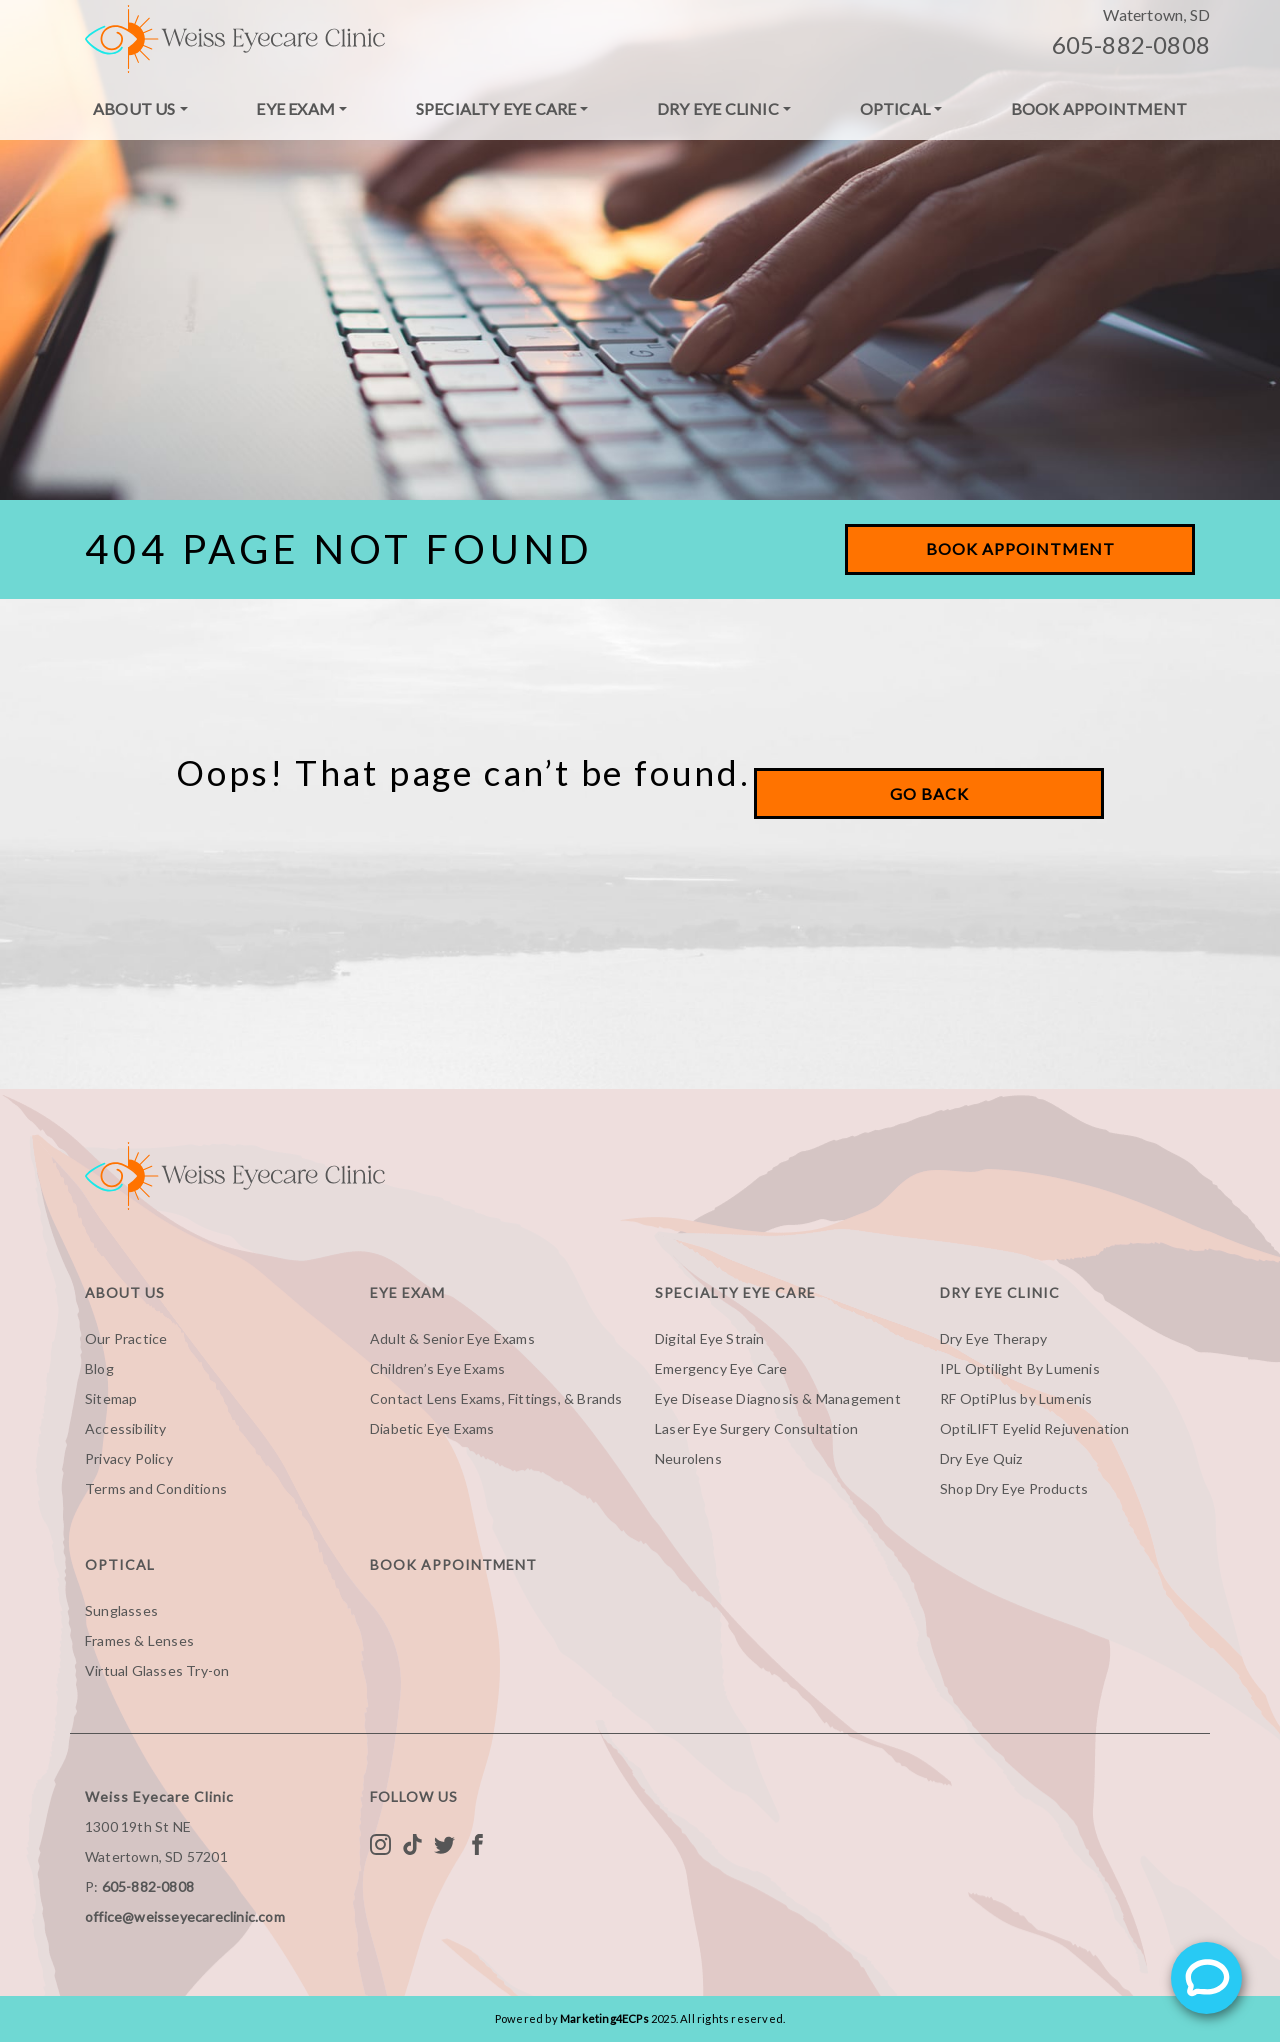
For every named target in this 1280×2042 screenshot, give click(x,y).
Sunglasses (121, 1610)
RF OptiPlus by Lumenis (1016, 1398)
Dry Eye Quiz (981, 1458)
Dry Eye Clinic (718, 108)
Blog (99, 1368)
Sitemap (111, 1398)
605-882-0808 (1131, 44)
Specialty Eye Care (496, 108)
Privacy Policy (129, 1458)
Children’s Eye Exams (437, 1368)
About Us (134, 108)
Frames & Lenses (139, 1640)
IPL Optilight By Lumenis (1020, 1368)
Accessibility (126, 1428)
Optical (895, 108)
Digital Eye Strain (710, 1338)
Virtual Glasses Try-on (157, 1670)
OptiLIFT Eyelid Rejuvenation (1035, 1428)
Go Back (929, 793)
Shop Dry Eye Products (1014, 1488)
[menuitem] (140, 109)
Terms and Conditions (156, 1488)
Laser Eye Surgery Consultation (756, 1428)
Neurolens (688, 1458)
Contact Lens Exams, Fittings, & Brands (496, 1398)
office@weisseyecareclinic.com (185, 1916)
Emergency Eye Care (721, 1368)
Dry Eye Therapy (993, 1338)
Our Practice (126, 1338)
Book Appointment (1099, 108)
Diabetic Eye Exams (432, 1428)
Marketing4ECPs (604, 2018)
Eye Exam (295, 108)
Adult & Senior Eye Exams (452, 1338)
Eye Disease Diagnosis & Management (778, 1398)
